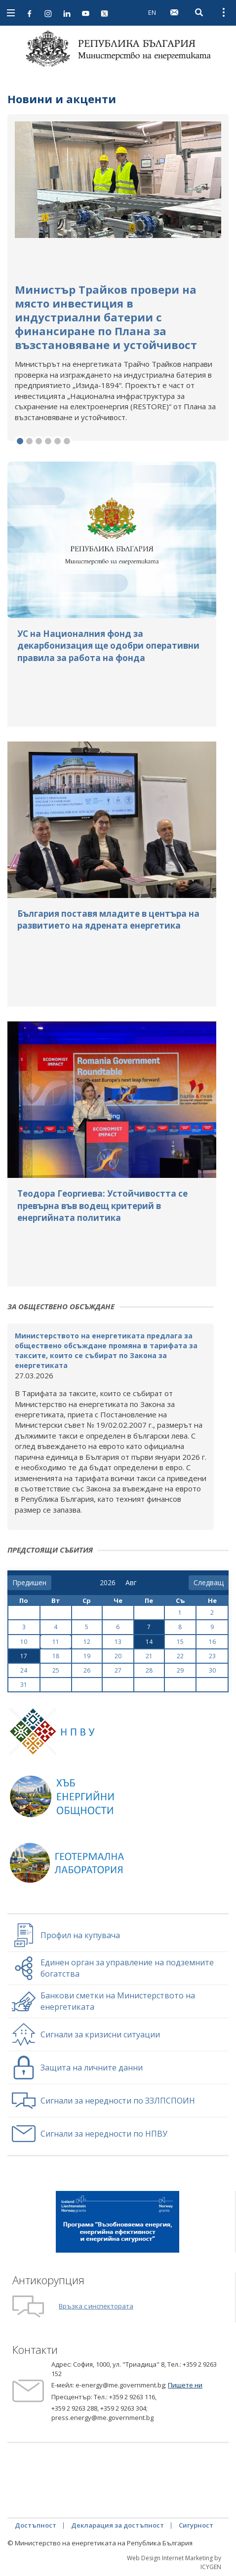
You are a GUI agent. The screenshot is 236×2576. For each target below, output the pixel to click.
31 (23, 1684)
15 (180, 1642)
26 (86, 1670)
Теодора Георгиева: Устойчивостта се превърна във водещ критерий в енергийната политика (102, 1205)
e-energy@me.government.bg (120, 2385)
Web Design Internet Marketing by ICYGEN (174, 2562)
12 (86, 1642)
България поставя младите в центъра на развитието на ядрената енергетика (108, 919)
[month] (133, 1583)
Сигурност (196, 2525)
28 (149, 1670)
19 (86, 1656)
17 (23, 1656)
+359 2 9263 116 (132, 2396)
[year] (108, 1583)
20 (118, 1656)
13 (118, 1642)
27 (118, 1670)
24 (23, 1670)
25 (55, 1670)
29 (180, 1670)
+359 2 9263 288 (74, 2408)
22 (180, 1656)
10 (23, 1642)
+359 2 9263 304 (123, 2408)
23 (212, 1656)
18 (55, 1656)
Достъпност (35, 2525)
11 (55, 1642)
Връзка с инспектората (96, 2306)
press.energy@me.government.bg (102, 2417)
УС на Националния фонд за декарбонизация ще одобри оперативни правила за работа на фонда (108, 646)
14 (149, 1642)
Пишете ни (185, 2385)
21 (149, 1656)
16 (212, 1642)
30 (212, 1670)
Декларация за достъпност (117, 2525)
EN (152, 12)
